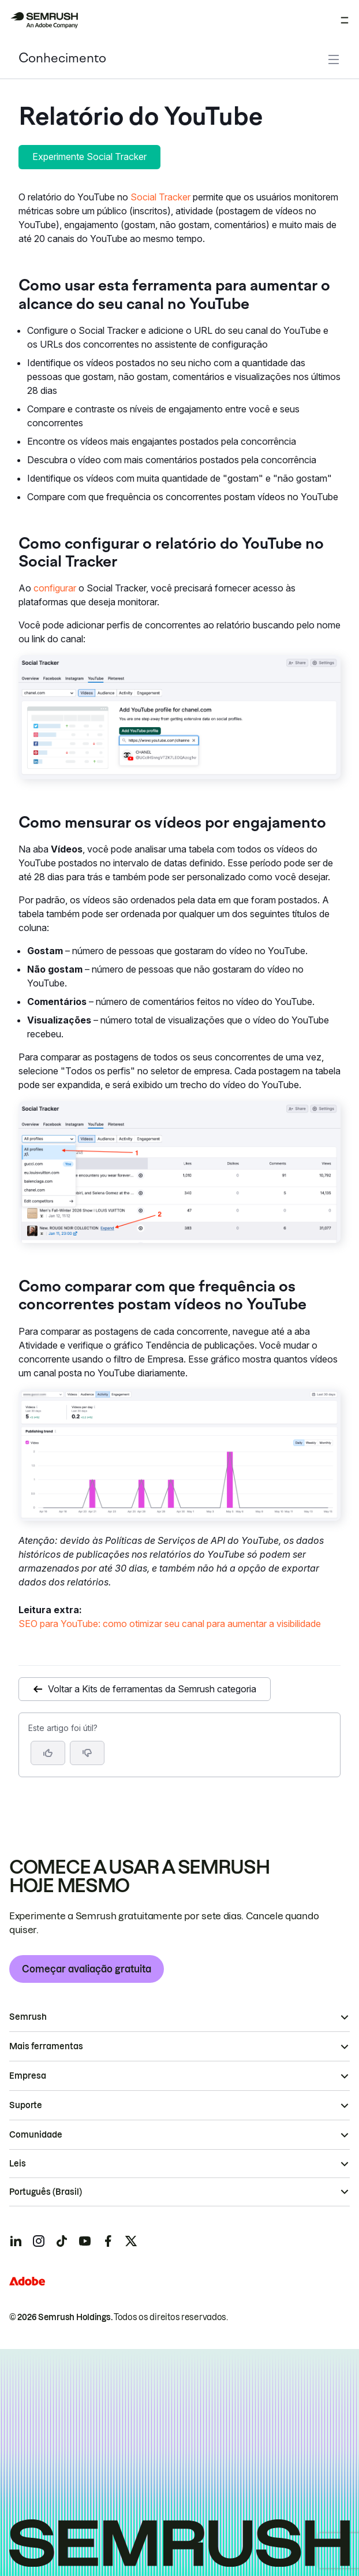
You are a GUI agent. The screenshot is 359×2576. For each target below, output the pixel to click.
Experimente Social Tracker (89, 156)
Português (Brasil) (45, 2192)
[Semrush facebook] (107, 2241)
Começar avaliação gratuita (86, 1969)
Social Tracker (160, 197)
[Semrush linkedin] (15, 2241)
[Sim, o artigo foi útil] (48, 1753)
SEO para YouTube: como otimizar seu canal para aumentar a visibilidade (169, 1623)
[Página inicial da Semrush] (43, 20)
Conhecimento (62, 59)
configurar (54, 588)
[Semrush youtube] (84, 2241)
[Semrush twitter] (131, 2241)
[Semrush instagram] (38, 2241)
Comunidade (35, 2134)
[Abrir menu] (344, 20)
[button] (87, 1753)
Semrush (28, 2017)
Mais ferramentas (46, 2046)
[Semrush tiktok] (61, 2241)
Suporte (25, 2105)
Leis (17, 2163)
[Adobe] (27, 2281)
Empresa (27, 2075)
